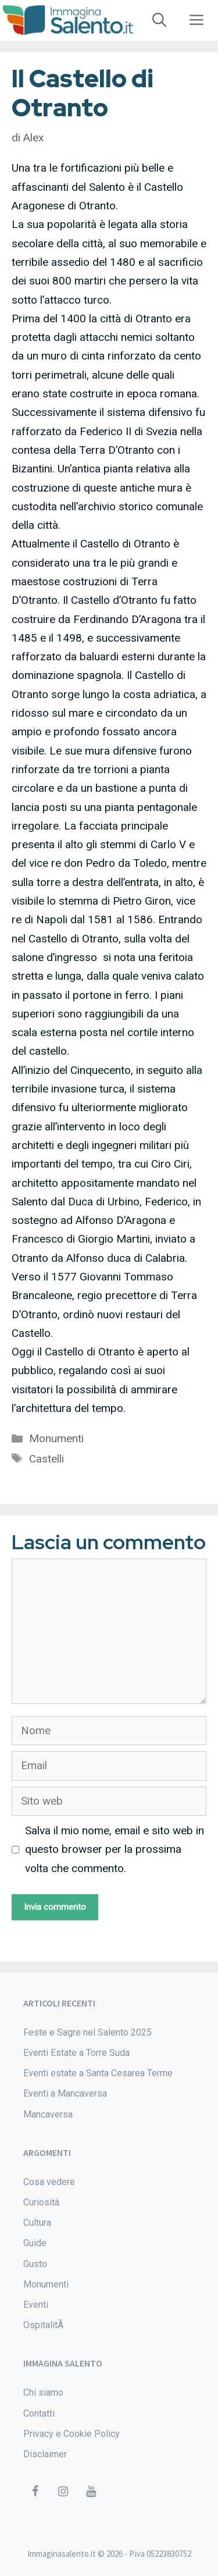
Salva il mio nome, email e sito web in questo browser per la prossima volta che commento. (114, 1849)
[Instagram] (62, 2491)
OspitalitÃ (44, 2325)
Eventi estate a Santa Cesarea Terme (98, 2073)
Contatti (39, 2413)
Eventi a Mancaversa (65, 2093)
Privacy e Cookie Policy (71, 2433)
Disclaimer (45, 2454)
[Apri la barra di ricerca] (159, 20)
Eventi (35, 2304)
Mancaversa (48, 2114)
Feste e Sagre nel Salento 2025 (87, 2032)
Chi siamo (43, 2392)
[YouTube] (90, 2491)
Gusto (35, 2263)
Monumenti (56, 1438)
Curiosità (41, 2202)
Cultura (37, 2222)
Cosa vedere (49, 2181)
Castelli (46, 1458)
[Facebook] (35, 2491)
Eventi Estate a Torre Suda (76, 2052)
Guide (35, 2242)
